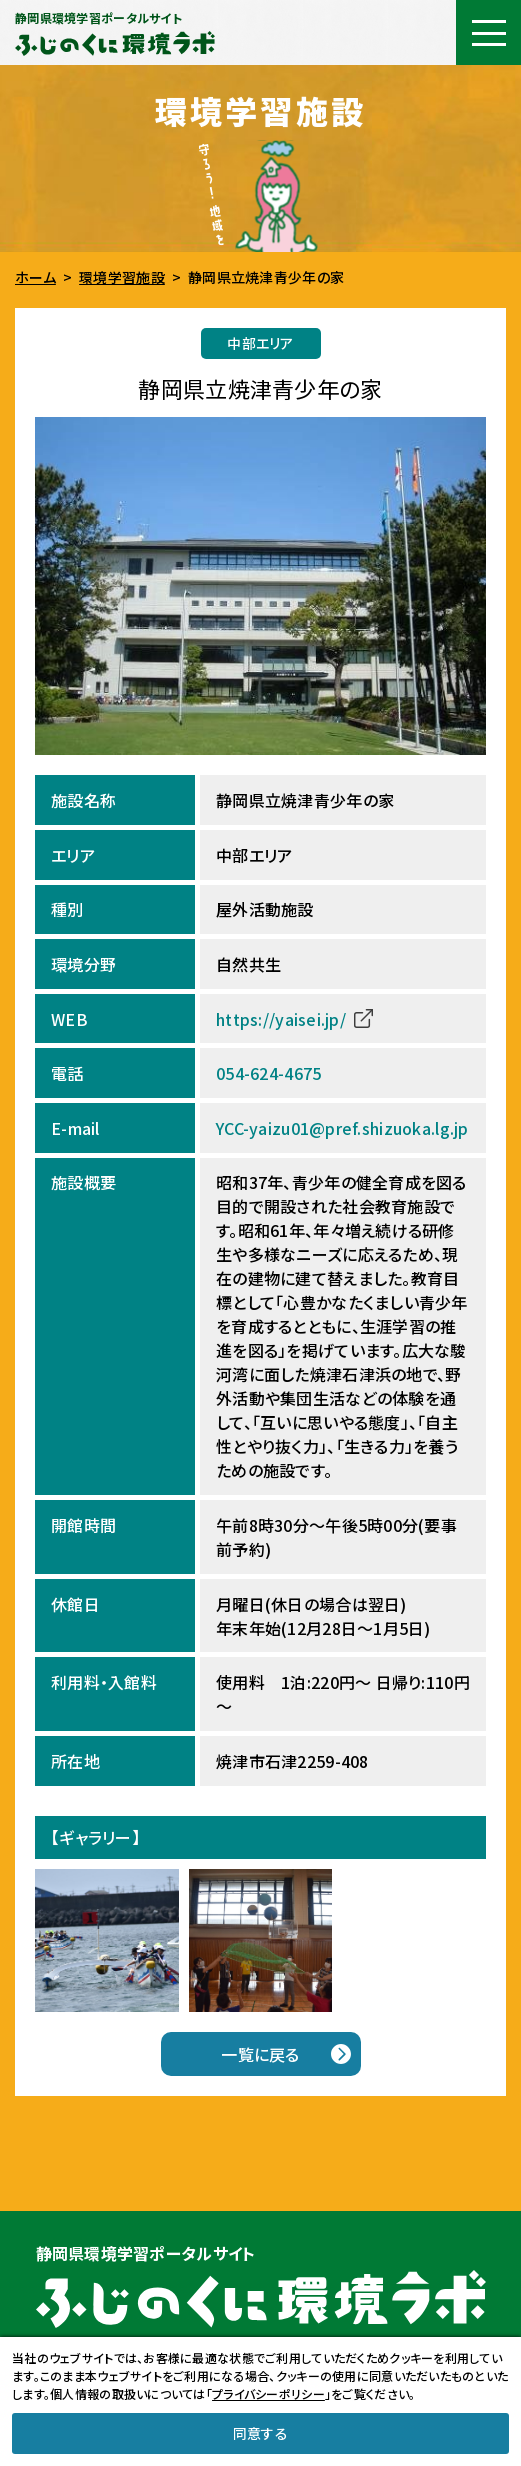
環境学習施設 (122, 277)
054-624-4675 (268, 1073)
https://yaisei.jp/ (281, 1019)
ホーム (35, 277)
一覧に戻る (260, 2054)
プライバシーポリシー (268, 2393)
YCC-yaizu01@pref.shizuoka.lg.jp (342, 1128)
